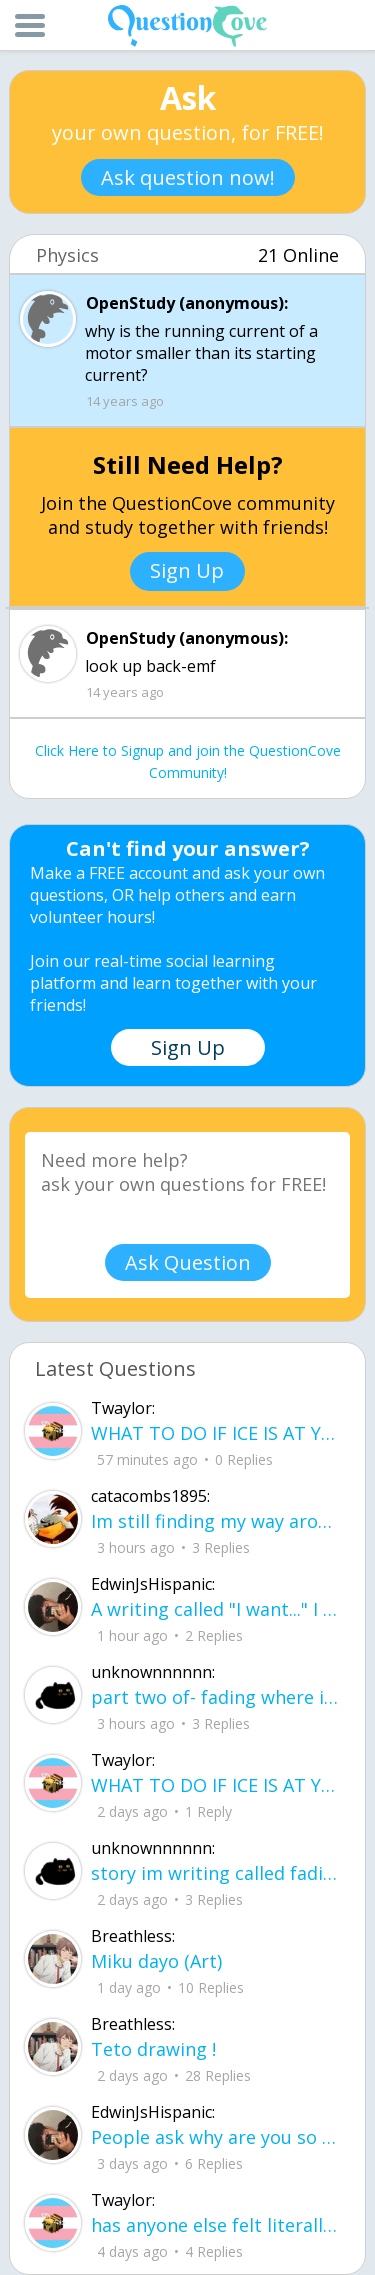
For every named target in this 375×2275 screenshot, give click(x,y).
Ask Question (188, 1262)
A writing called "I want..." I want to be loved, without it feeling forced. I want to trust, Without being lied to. (215, 1609)
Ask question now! (188, 177)
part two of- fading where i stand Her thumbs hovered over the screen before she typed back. (215, 1697)
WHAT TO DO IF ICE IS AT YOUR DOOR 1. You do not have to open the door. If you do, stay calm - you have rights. (215, 1433)
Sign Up (187, 570)
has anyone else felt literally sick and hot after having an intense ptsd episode (215, 2225)
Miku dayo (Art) (156, 1961)
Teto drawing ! (153, 2049)
